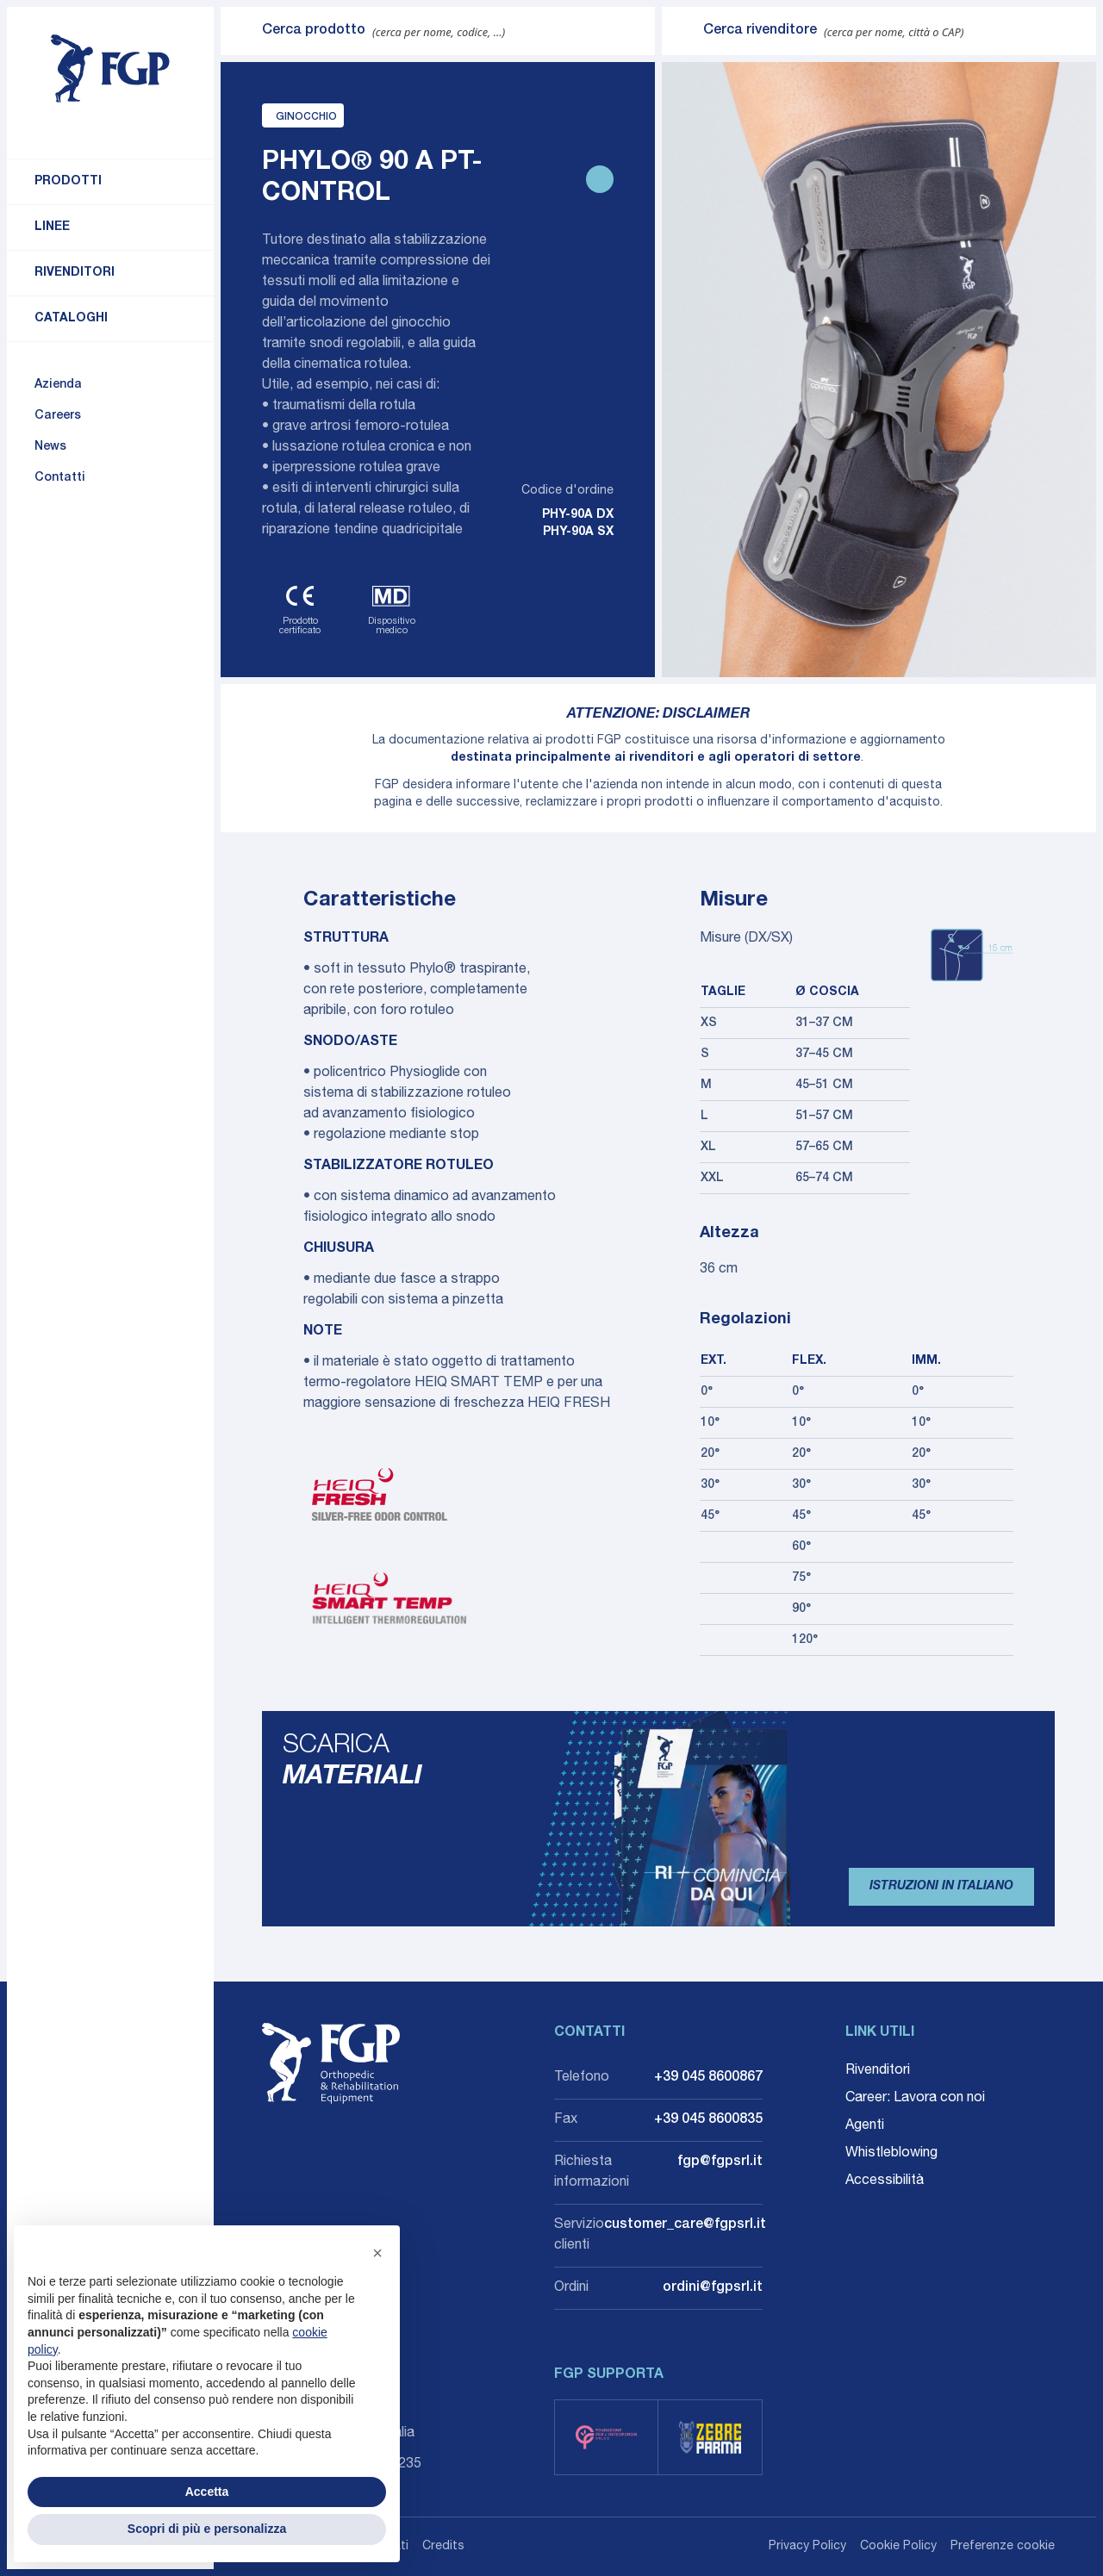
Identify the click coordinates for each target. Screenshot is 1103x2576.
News (50, 447)
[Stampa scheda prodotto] (600, 179)
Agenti (864, 2126)
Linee (52, 227)
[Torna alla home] (110, 68)
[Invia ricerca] (241, 31)
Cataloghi (71, 319)
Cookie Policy (898, 2547)
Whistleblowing (891, 2154)
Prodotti (68, 182)
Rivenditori (74, 273)
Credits (443, 2547)
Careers (57, 416)
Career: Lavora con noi (915, 2099)
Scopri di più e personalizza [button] (207, 2529)
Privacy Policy (807, 2547)
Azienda (58, 385)
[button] (377, 2253)
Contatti (59, 478)
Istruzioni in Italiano (941, 1887)
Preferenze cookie (1002, 2547)
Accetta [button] (207, 2491)
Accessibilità (884, 2181)
